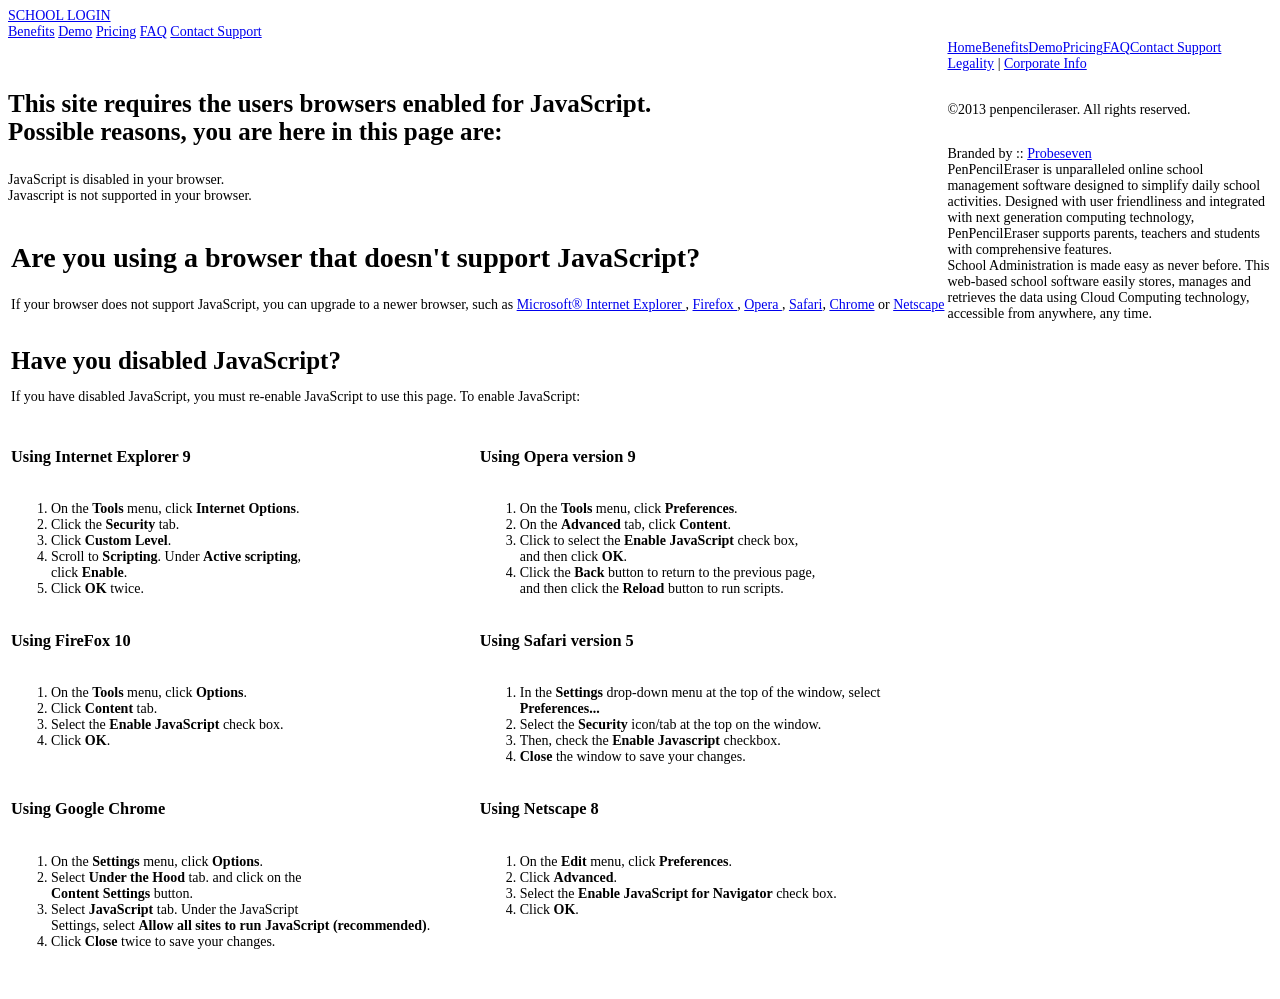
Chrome (851, 304)
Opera (763, 304)
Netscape (918, 304)
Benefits (31, 31)
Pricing (116, 31)
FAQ (153, 31)
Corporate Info (1045, 63)
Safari (805, 304)
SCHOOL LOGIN (59, 15)
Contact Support (215, 31)
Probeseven (1059, 153)
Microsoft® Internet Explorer (601, 304)
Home (964, 47)
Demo (75, 31)
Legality (970, 63)
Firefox (715, 304)
